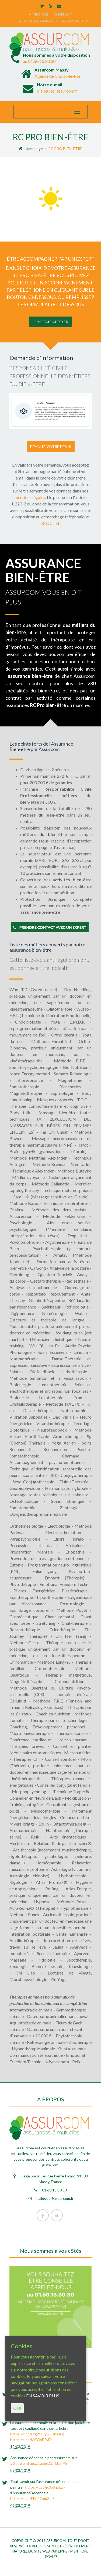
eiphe (62, 2551)
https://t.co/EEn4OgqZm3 (32, 2498)
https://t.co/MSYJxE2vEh (31, 2439)
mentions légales (30, 497)
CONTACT (62, 14)
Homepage (31, 148)
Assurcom (56, 2540)
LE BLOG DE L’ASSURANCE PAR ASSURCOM (51, 21)
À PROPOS (38, 14)
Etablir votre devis (50, 446)
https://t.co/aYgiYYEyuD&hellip (36, 2434)
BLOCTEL (50, 523)
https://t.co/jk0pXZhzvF (45, 2487)
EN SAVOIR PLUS (42, 2395)
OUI (17, 2408)
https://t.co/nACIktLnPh (46, 2463)
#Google (17, 2463)
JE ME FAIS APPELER (50, 322)
